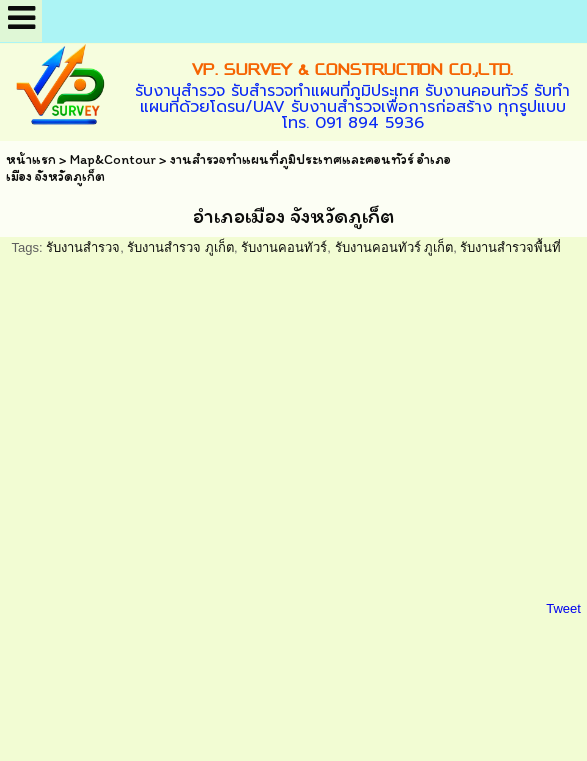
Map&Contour (113, 159)
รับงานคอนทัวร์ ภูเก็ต (394, 247)
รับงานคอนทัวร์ (284, 247)
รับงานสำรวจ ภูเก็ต (180, 247)
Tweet (563, 608)
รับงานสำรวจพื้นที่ (510, 247)
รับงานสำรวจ (83, 247)
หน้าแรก (31, 159)
